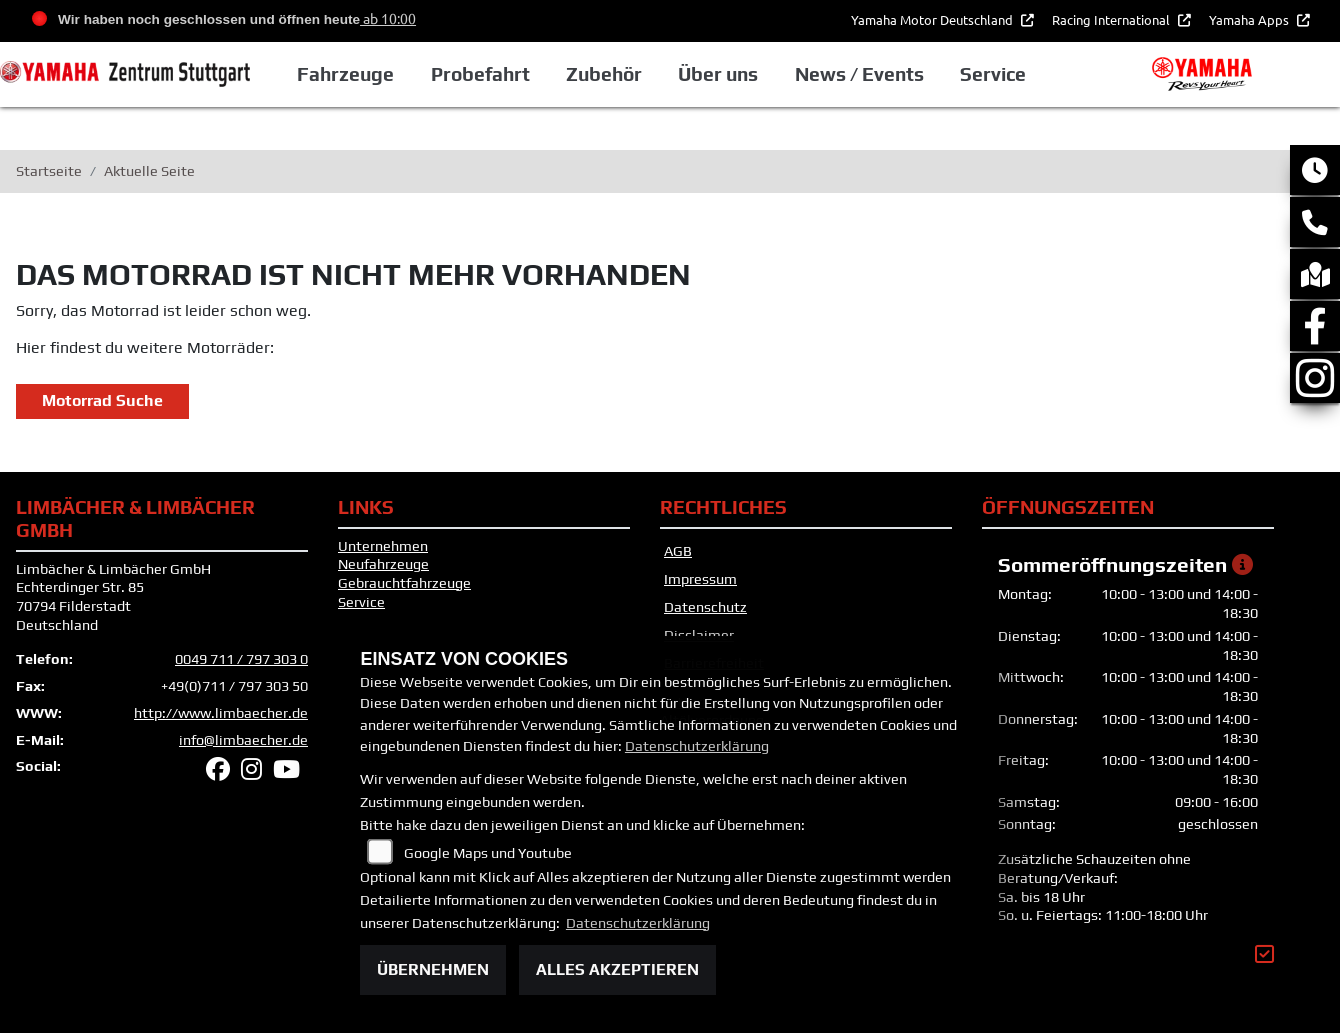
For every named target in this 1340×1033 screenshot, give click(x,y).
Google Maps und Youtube (488, 853)
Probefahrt (480, 74)
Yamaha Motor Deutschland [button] (933, 19)
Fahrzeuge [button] (345, 74)
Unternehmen (383, 546)
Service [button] (993, 74)
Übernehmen (433, 969)
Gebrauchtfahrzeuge (404, 583)
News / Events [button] (859, 74)
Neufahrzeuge (383, 564)
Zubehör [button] (604, 74)
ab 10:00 (388, 18)
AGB (678, 551)
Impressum (700, 579)
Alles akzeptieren (617, 969)
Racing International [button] (1112, 19)
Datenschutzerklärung (697, 746)
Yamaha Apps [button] (1250, 19)
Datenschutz (705, 607)
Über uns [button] (718, 74)
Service (361, 602)
